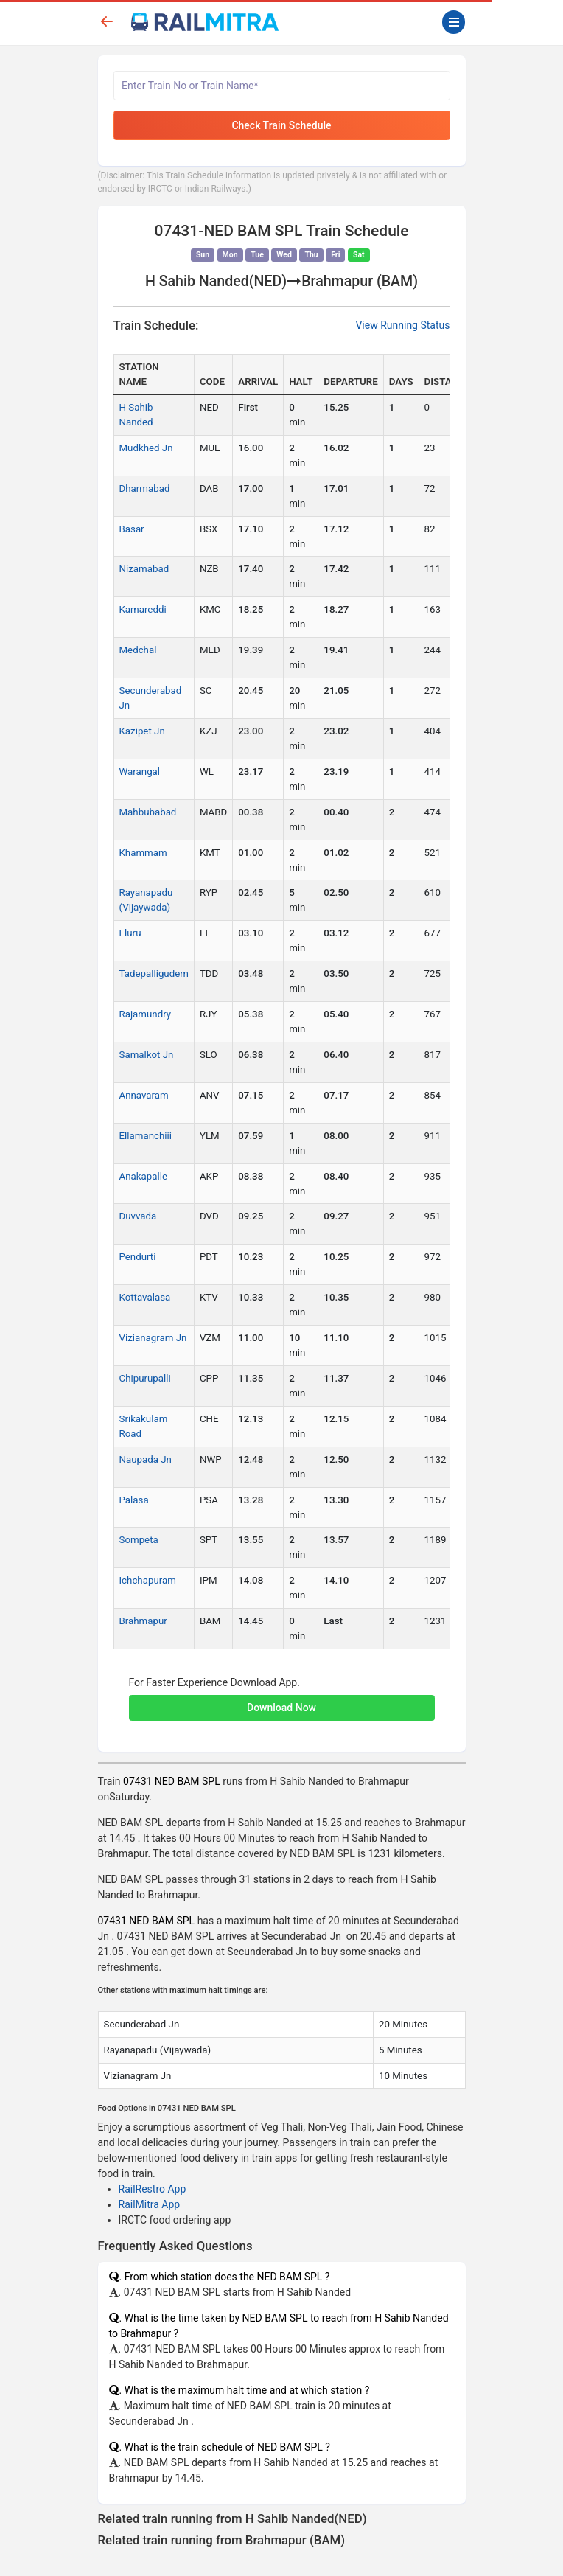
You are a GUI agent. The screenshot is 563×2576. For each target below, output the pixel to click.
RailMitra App (150, 2204)
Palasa (134, 1499)
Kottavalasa (145, 1297)
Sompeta (138, 1539)
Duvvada (138, 1216)
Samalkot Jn (146, 1054)
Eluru (130, 933)
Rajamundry (145, 1014)
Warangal (140, 771)
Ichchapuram (147, 1580)
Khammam (143, 852)
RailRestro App (152, 2189)
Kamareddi (143, 609)
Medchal (138, 649)
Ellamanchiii (145, 1135)
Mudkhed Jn (146, 447)
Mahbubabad (148, 812)
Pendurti (137, 1256)
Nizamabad (144, 568)
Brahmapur (143, 1620)
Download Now (281, 1707)
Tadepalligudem (154, 973)
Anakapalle (143, 1176)
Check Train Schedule (281, 125)
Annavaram (144, 1095)
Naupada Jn (145, 1459)
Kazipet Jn (142, 731)
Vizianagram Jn (153, 1337)
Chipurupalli (145, 1378)
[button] (282, 1700)
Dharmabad (144, 488)
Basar (131, 529)
